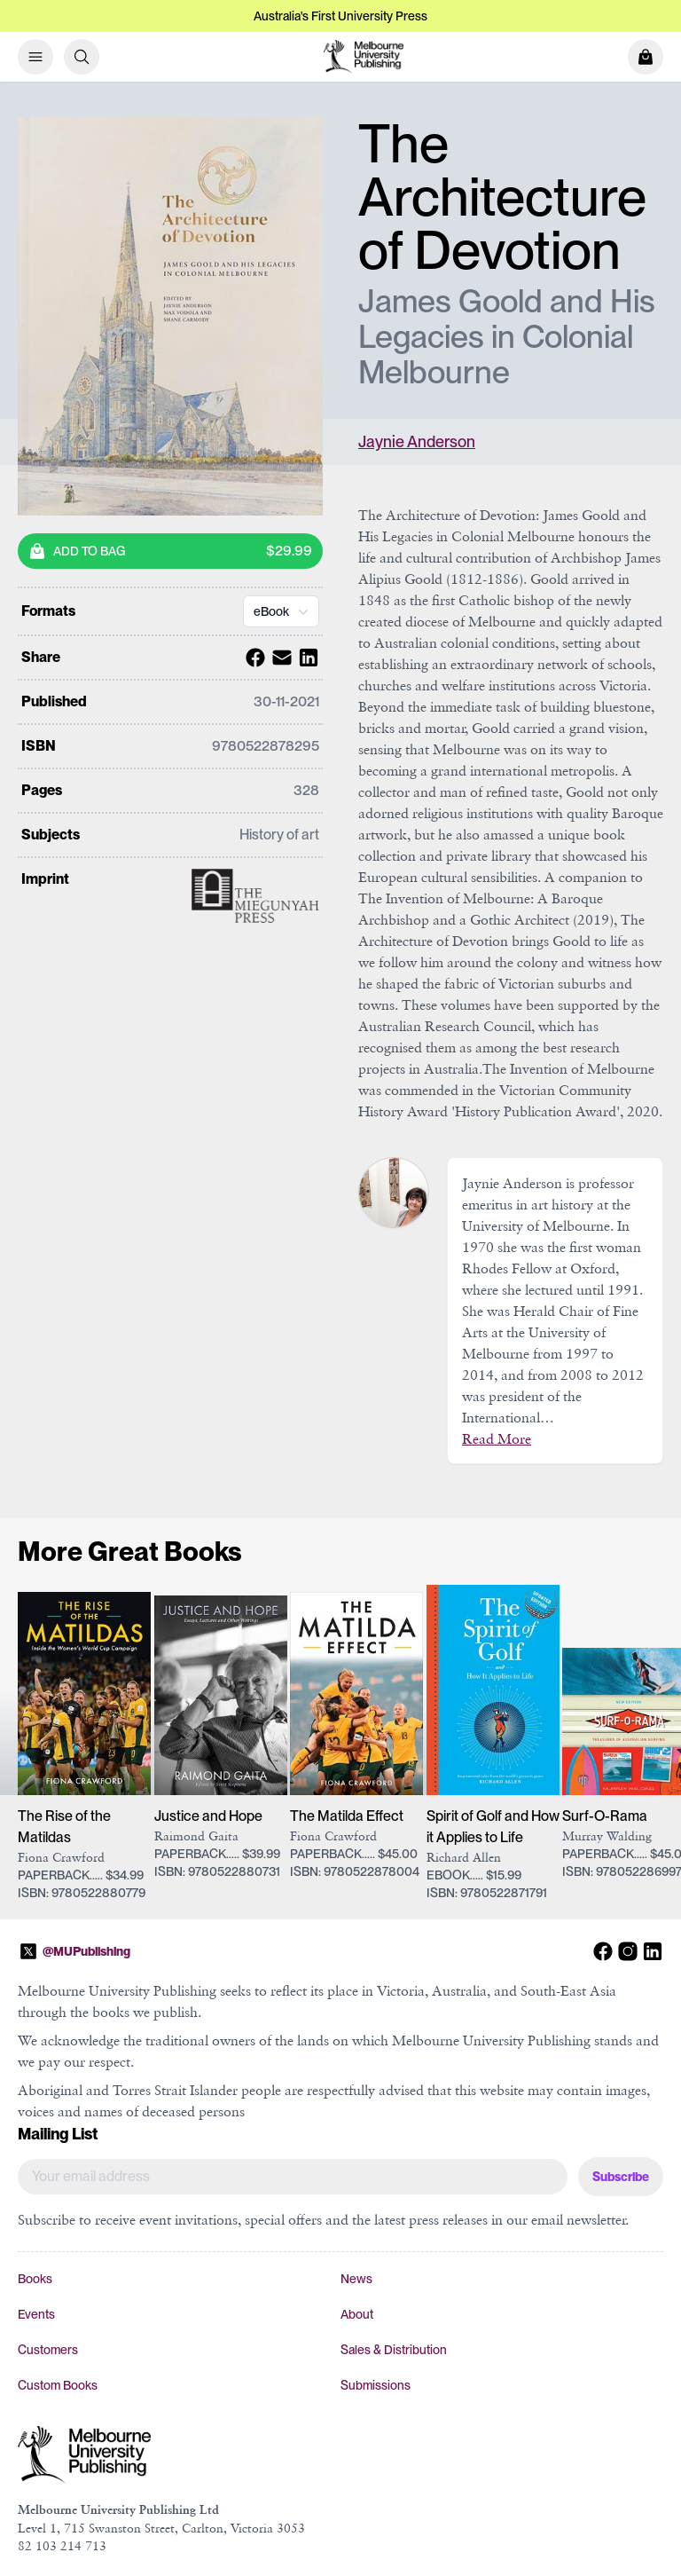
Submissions (375, 2385)
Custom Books (58, 2385)
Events (36, 2314)
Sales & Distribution (393, 2350)
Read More (496, 1438)
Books (35, 2279)
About (356, 2314)
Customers (48, 2350)
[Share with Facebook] (252, 657)
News (356, 2279)
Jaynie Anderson (416, 441)
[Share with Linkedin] (306, 657)
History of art (279, 834)
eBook (283, 611)
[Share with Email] (279, 657)
